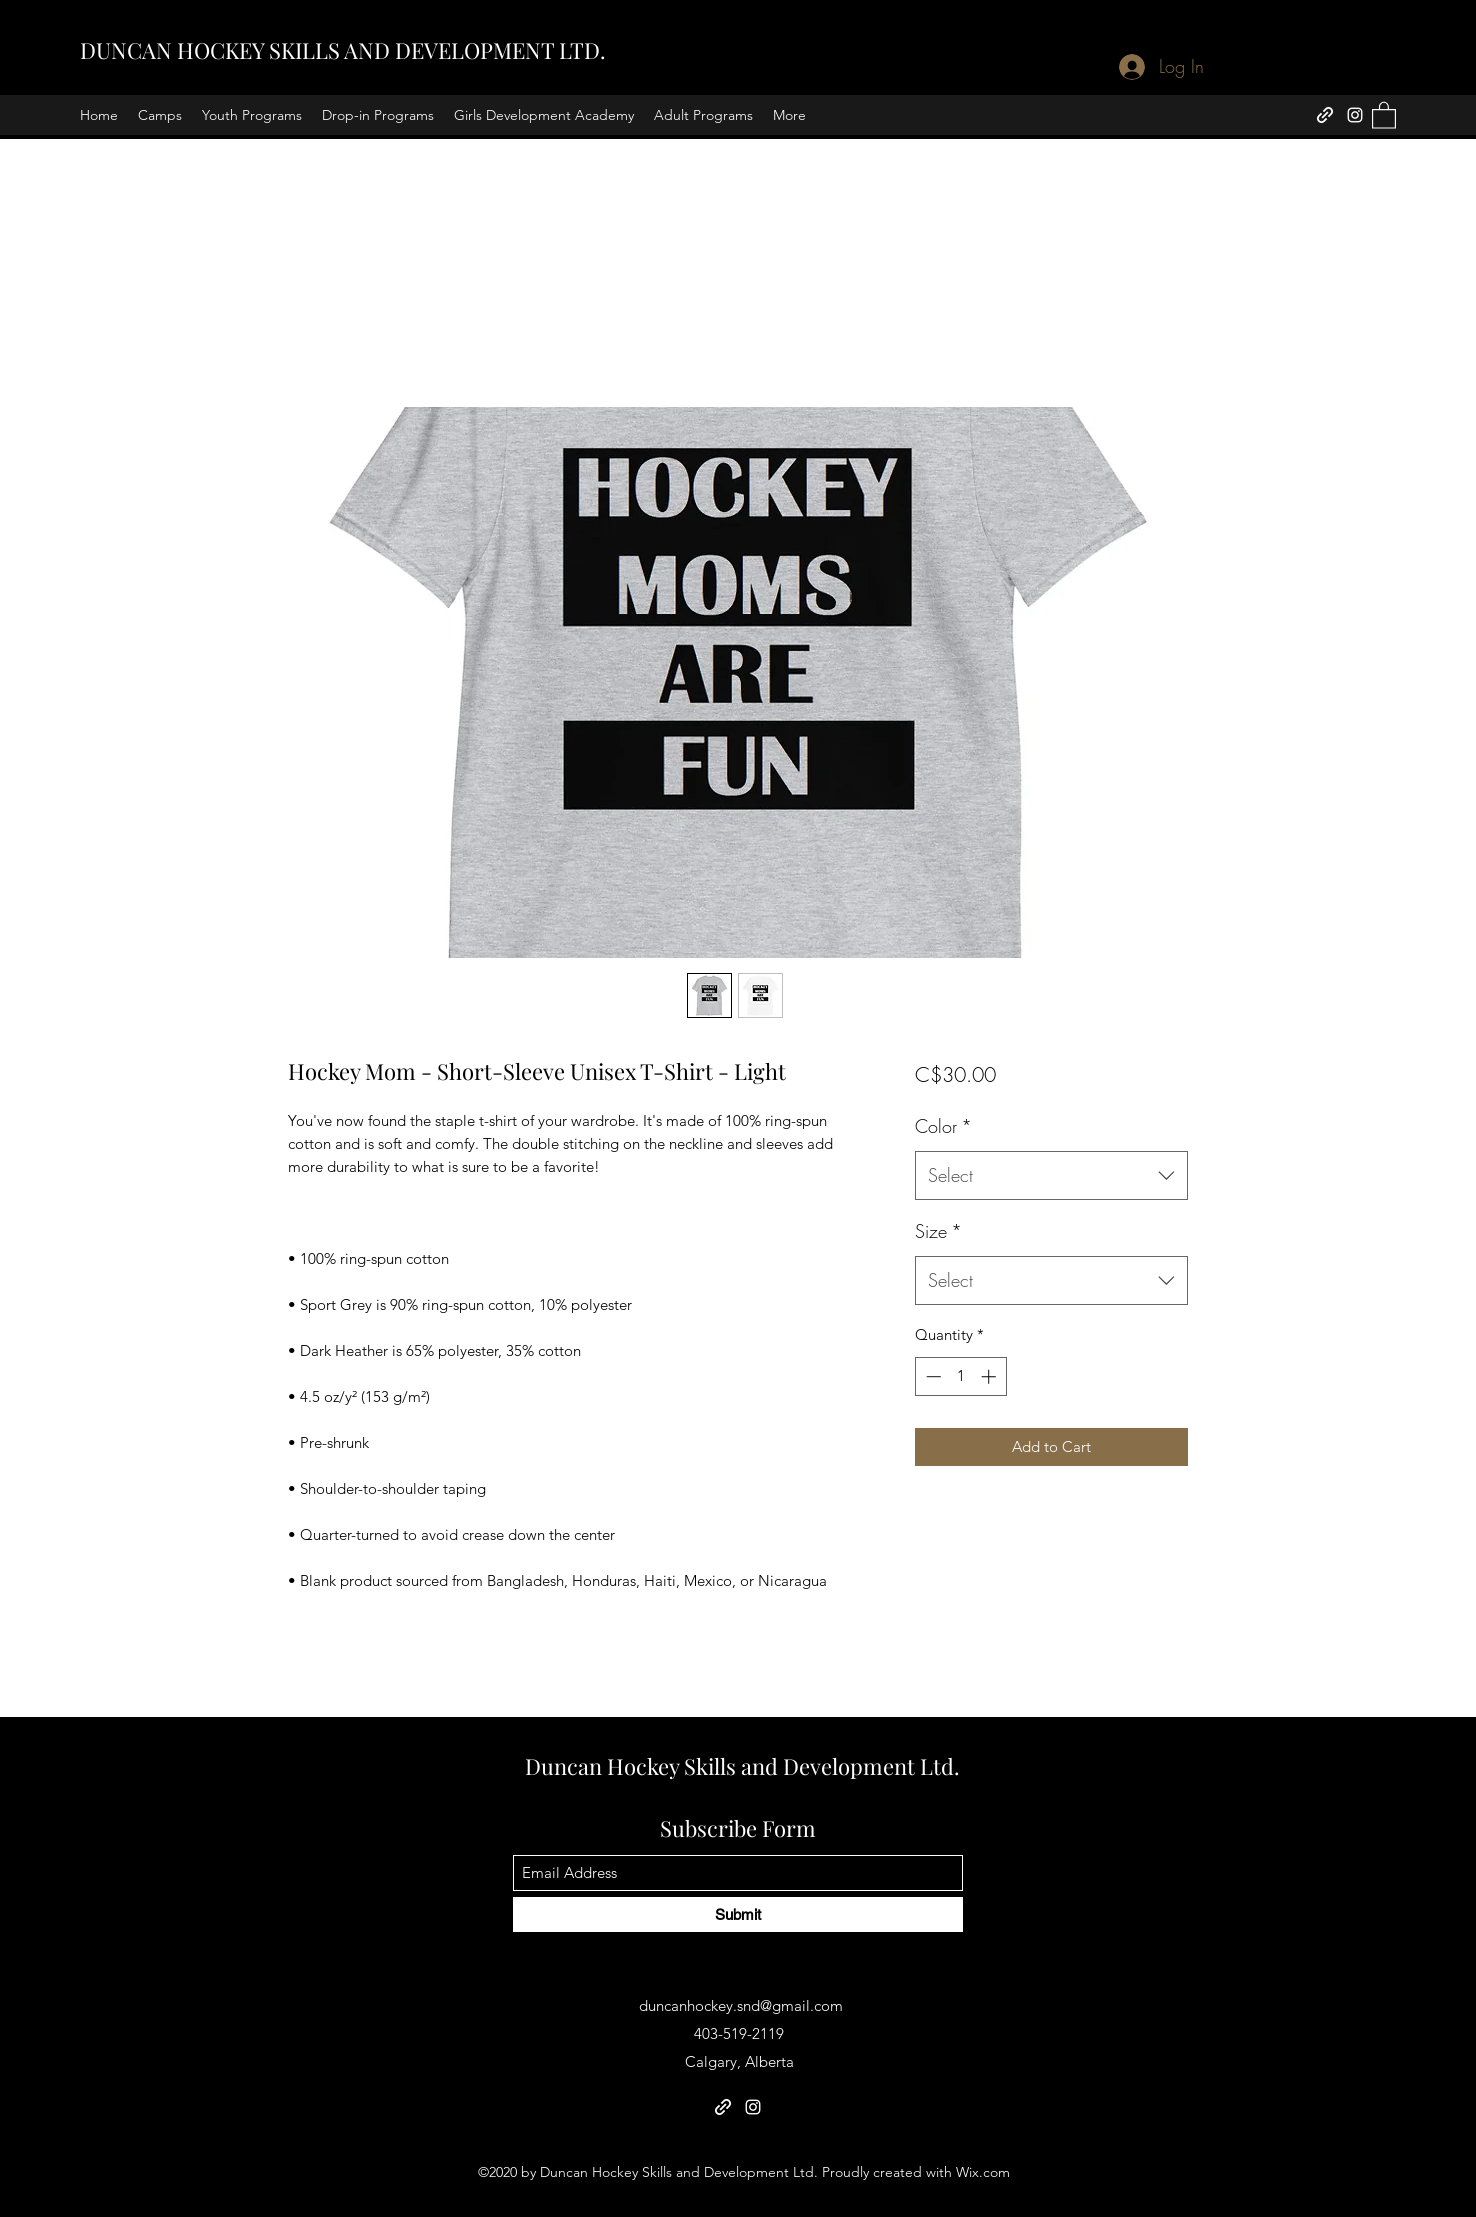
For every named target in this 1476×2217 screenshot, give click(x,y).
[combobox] (1051, 1176)
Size (938, 1231)
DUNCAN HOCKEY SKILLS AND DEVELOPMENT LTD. (343, 50)
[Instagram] (1355, 115)
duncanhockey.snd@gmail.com (741, 2005)
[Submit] (738, 1914)
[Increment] (990, 1376)
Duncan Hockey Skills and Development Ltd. (742, 1766)
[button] (1384, 114)
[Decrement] (931, 1376)
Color (943, 1126)
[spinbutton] (960, 1376)
